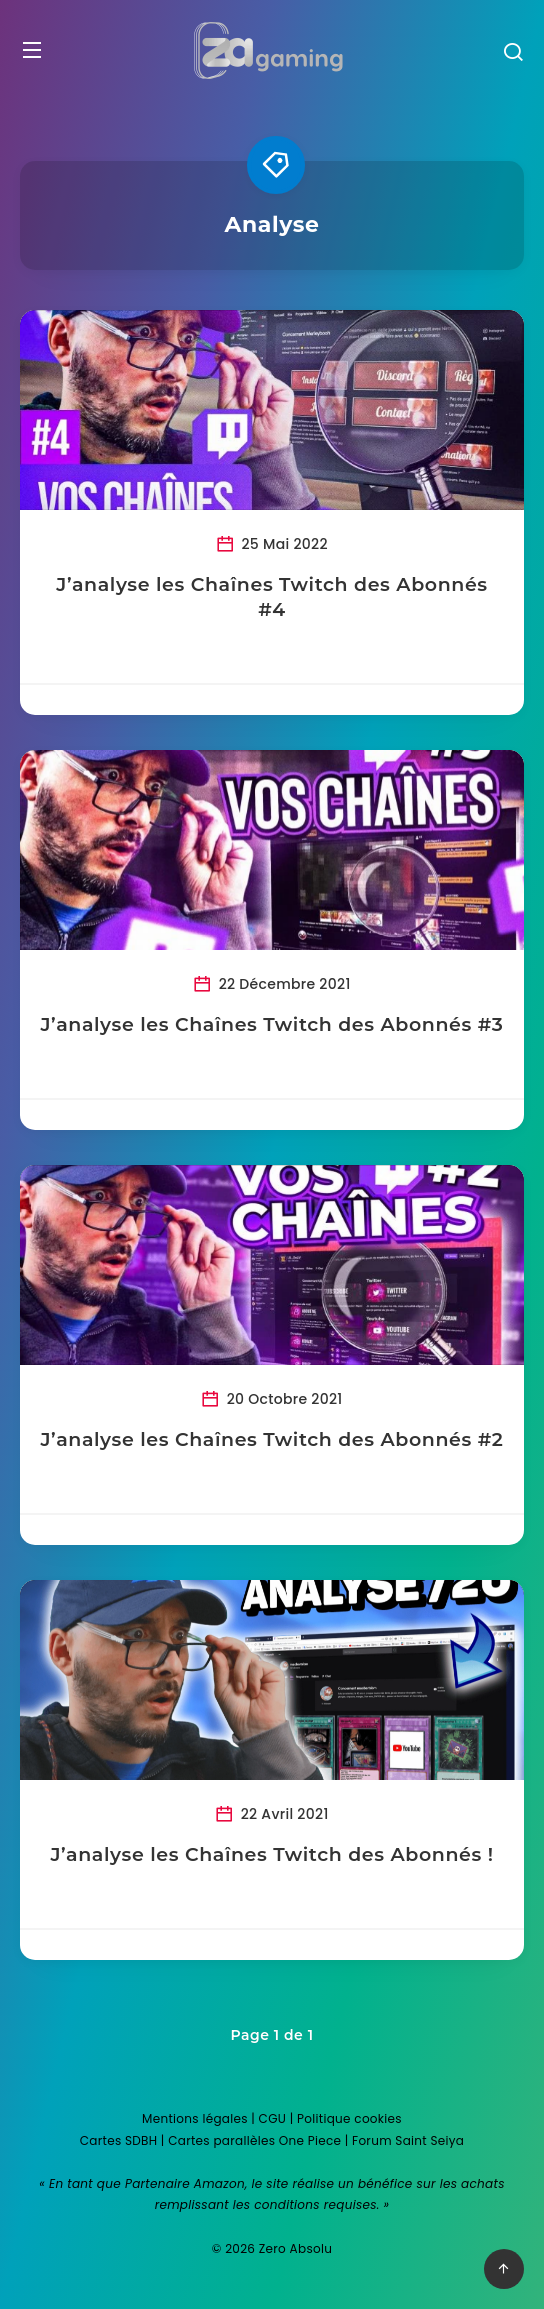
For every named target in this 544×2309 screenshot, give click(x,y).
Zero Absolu (295, 2248)
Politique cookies (349, 2118)
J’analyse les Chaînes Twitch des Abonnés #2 (271, 1439)
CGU (273, 2118)
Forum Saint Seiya (408, 2140)
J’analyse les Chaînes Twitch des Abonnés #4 (271, 597)
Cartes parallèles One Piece (254, 2140)
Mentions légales (195, 2118)
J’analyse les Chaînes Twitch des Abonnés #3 (271, 1024)
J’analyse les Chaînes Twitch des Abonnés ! (271, 1854)
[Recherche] (513, 54)
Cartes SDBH (119, 2140)
